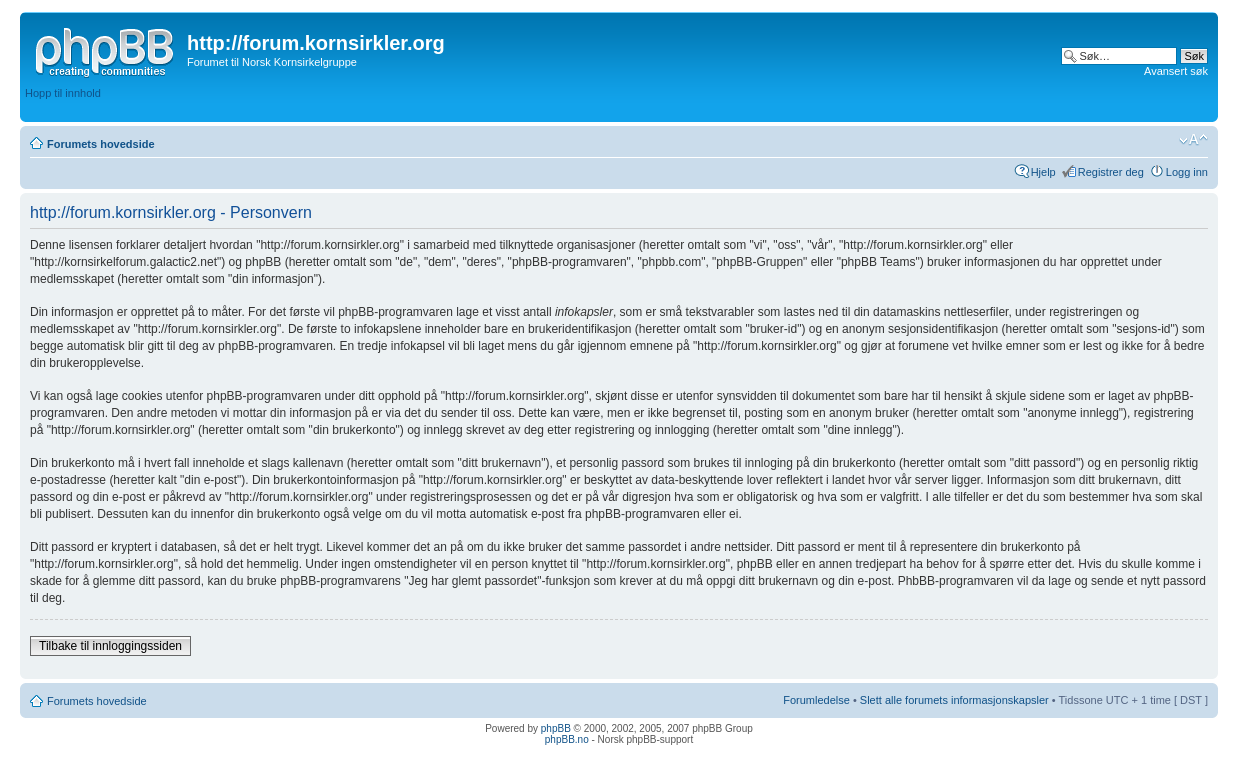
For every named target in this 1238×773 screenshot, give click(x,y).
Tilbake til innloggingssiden (110, 646)
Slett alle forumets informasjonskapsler (954, 700)
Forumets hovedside (101, 144)
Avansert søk (1176, 71)
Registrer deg (1111, 172)
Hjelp (1043, 172)
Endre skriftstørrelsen (1193, 140)
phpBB (556, 728)
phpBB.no (567, 739)
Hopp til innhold (63, 93)
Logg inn (1187, 172)
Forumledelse (816, 700)
